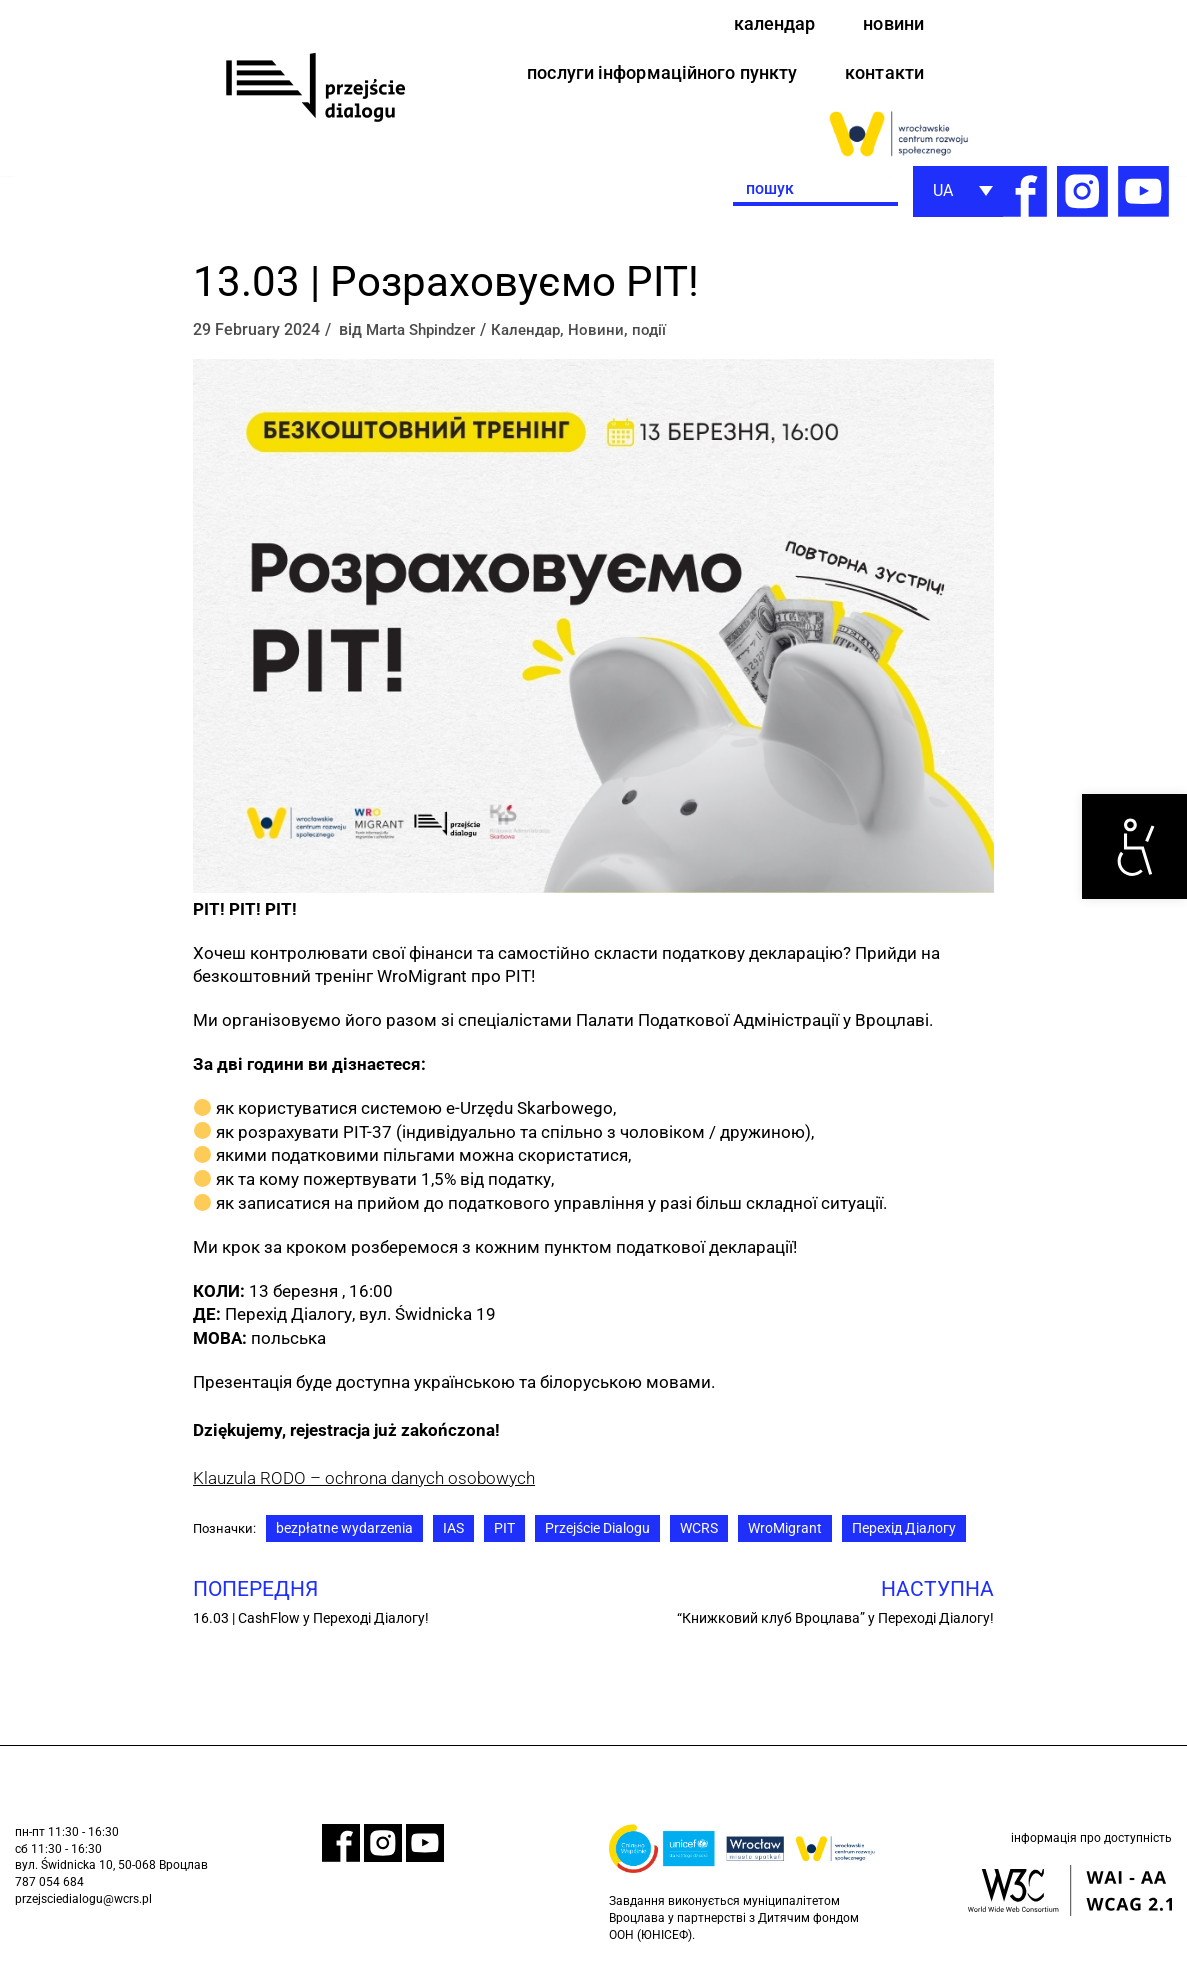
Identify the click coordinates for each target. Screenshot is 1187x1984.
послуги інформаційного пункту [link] (641, 78)
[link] (1134, 846)
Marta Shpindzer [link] (426, 338)
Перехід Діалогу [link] (909, 1537)
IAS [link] (458, 1537)
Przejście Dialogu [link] (602, 1537)
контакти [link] (880, 78)
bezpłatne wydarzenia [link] (349, 1537)
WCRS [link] (704, 1537)
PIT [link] (509, 1537)
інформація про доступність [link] (1091, 1852)
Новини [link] (612, 338)
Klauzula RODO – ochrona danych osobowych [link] (364, 1486)
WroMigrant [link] (790, 1537)
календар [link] (765, 25)
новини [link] (890, 25)
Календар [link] (539, 338)
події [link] (665, 338)
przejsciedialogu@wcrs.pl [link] (83, 1911)
